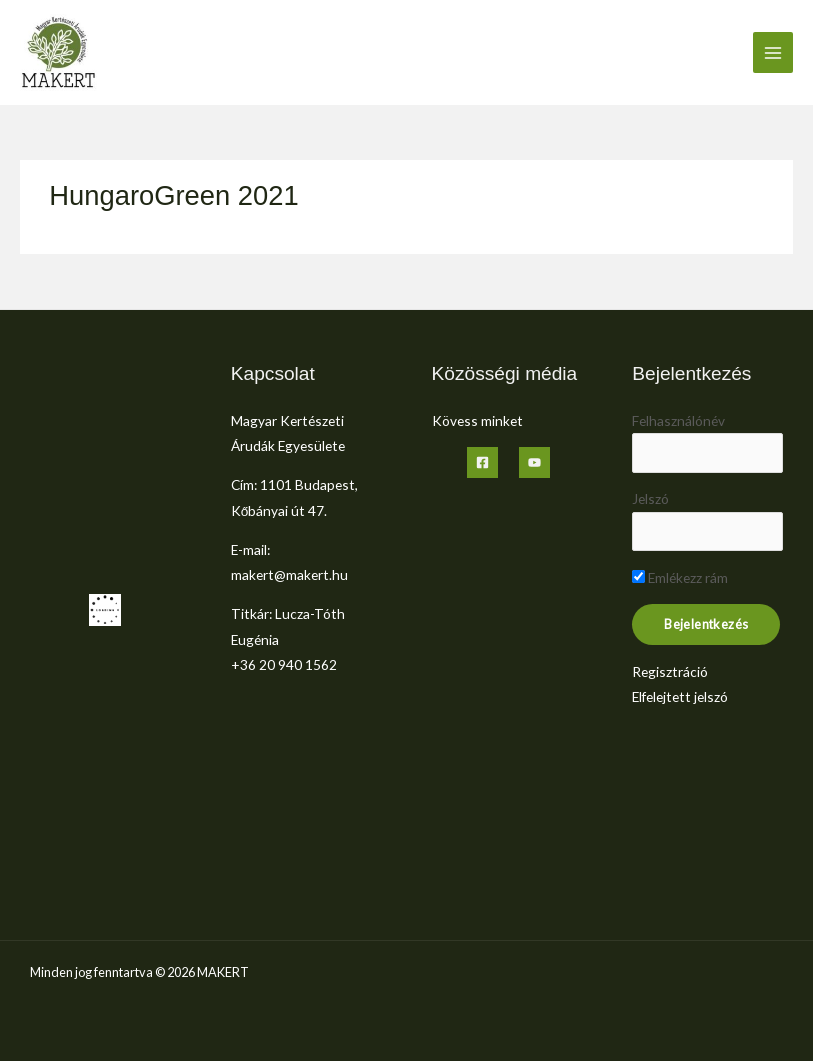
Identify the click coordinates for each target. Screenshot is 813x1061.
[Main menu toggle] (773, 52)
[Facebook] (482, 462)
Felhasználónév (678, 420)
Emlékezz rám (680, 577)
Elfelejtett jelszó (680, 696)
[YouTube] (534, 462)
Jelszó (650, 498)
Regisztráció (670, 671)
